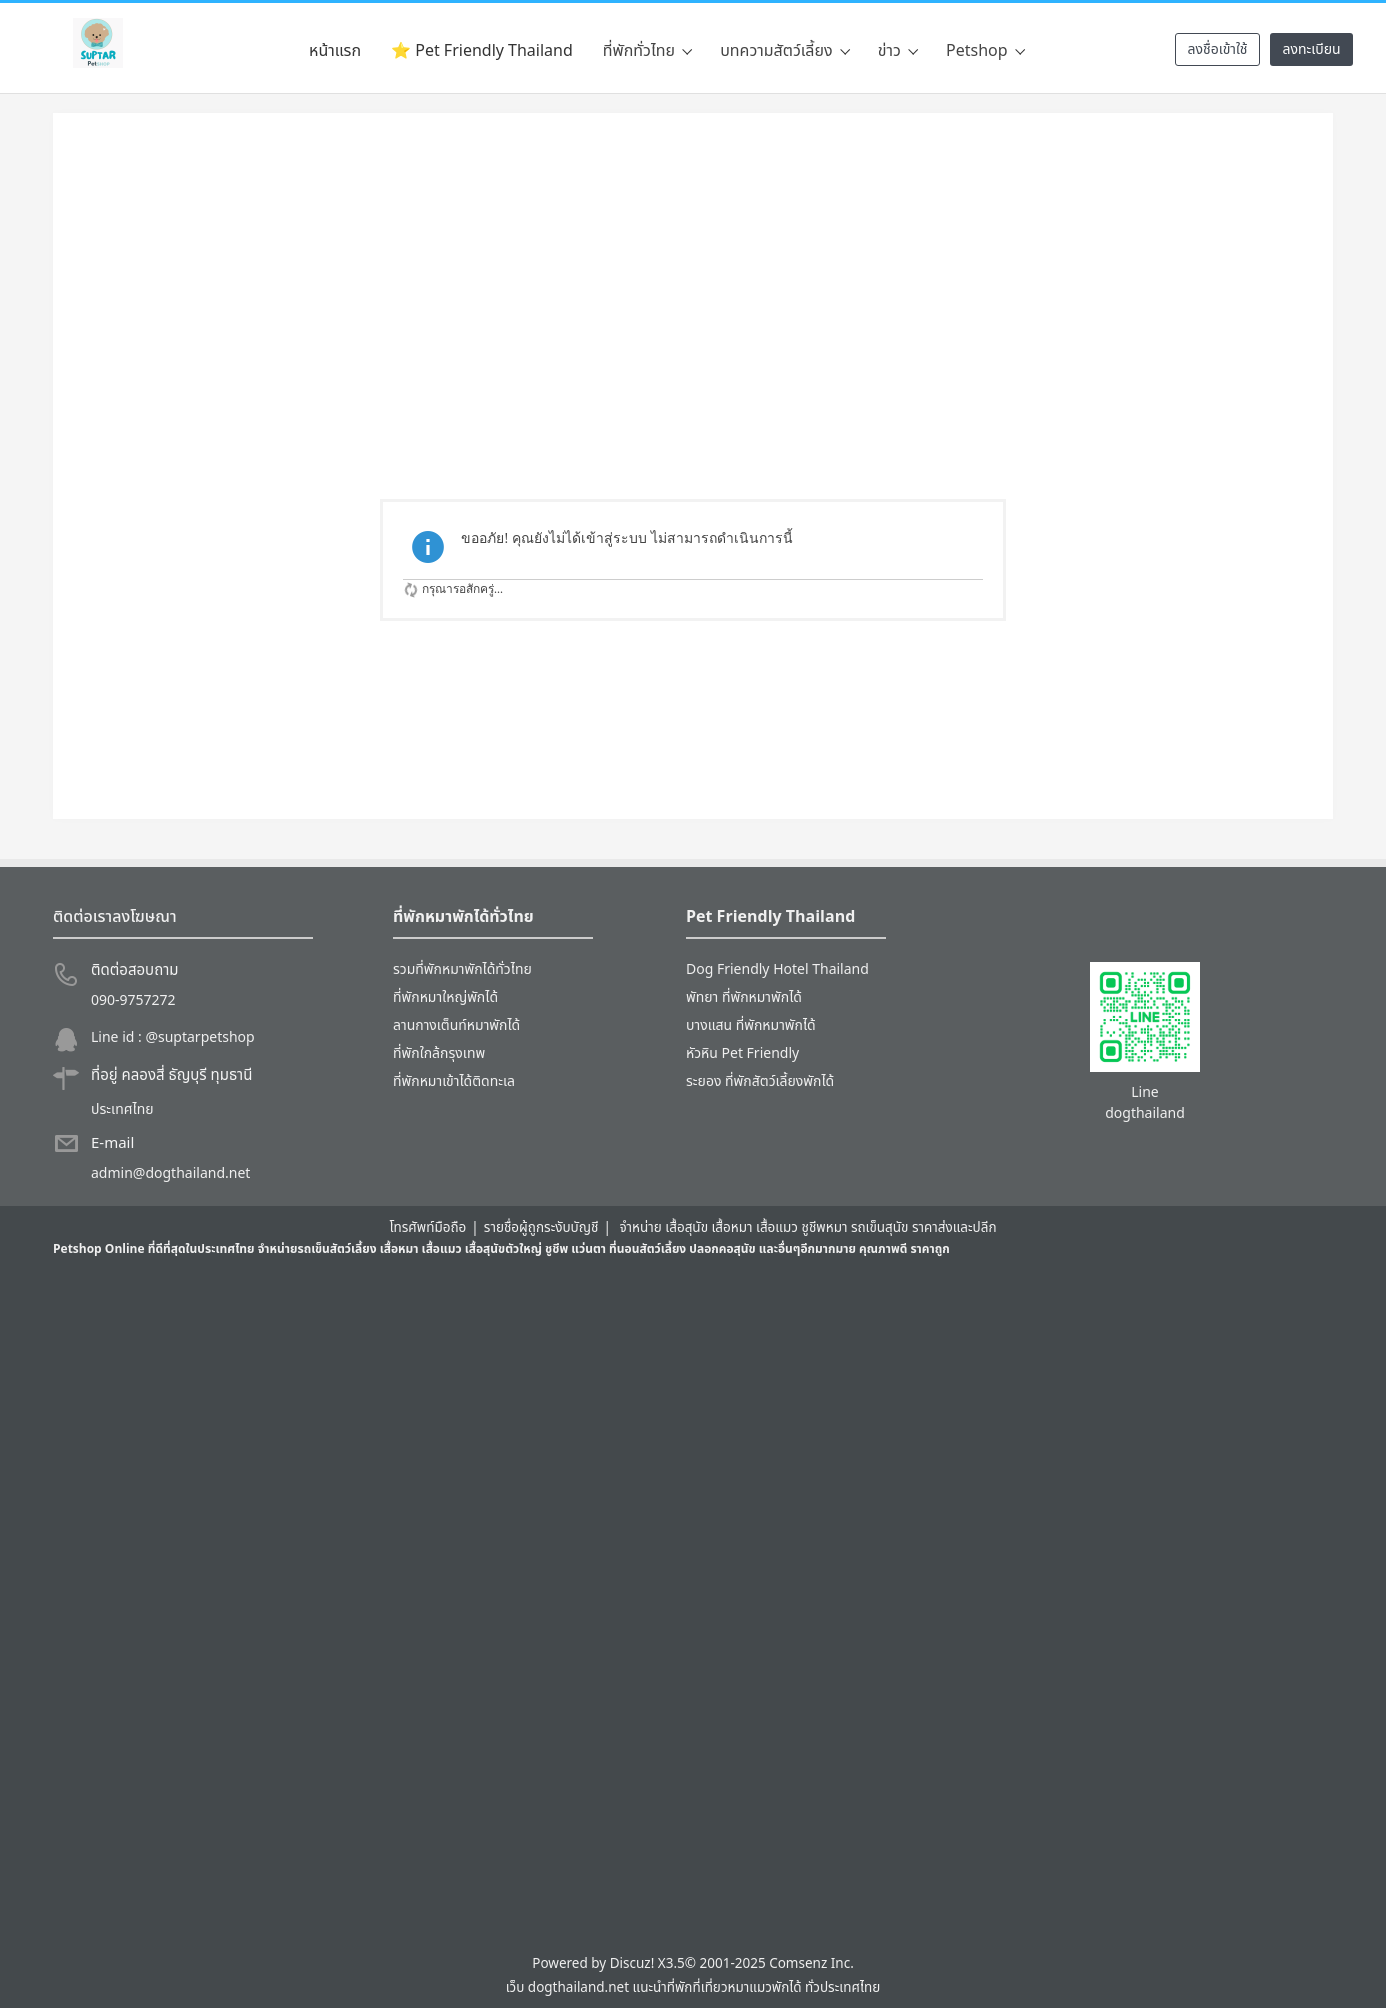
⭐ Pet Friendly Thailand (482, 51)
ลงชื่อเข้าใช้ (1217, 49)
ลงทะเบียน (1311, 49)
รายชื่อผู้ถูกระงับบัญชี (541, 1228)
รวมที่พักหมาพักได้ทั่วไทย (462, 969)
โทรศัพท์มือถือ (427, 1228)
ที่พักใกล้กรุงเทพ (439, 1053)
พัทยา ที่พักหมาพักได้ (744, 997)
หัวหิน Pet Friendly (742, 1053)
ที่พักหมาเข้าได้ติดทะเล (454, 1081)
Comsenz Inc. (811, 1964)
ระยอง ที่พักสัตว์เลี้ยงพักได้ (760, 1081)
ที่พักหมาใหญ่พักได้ (445, 997)
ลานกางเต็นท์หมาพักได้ (456, 1025)
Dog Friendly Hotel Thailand (777, 969)
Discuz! (632, 1964)
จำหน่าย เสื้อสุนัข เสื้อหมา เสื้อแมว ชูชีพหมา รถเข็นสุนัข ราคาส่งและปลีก (807, 1228)
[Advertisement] (693, 299)
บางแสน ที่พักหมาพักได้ (751, 1025)
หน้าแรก (335, 51)
